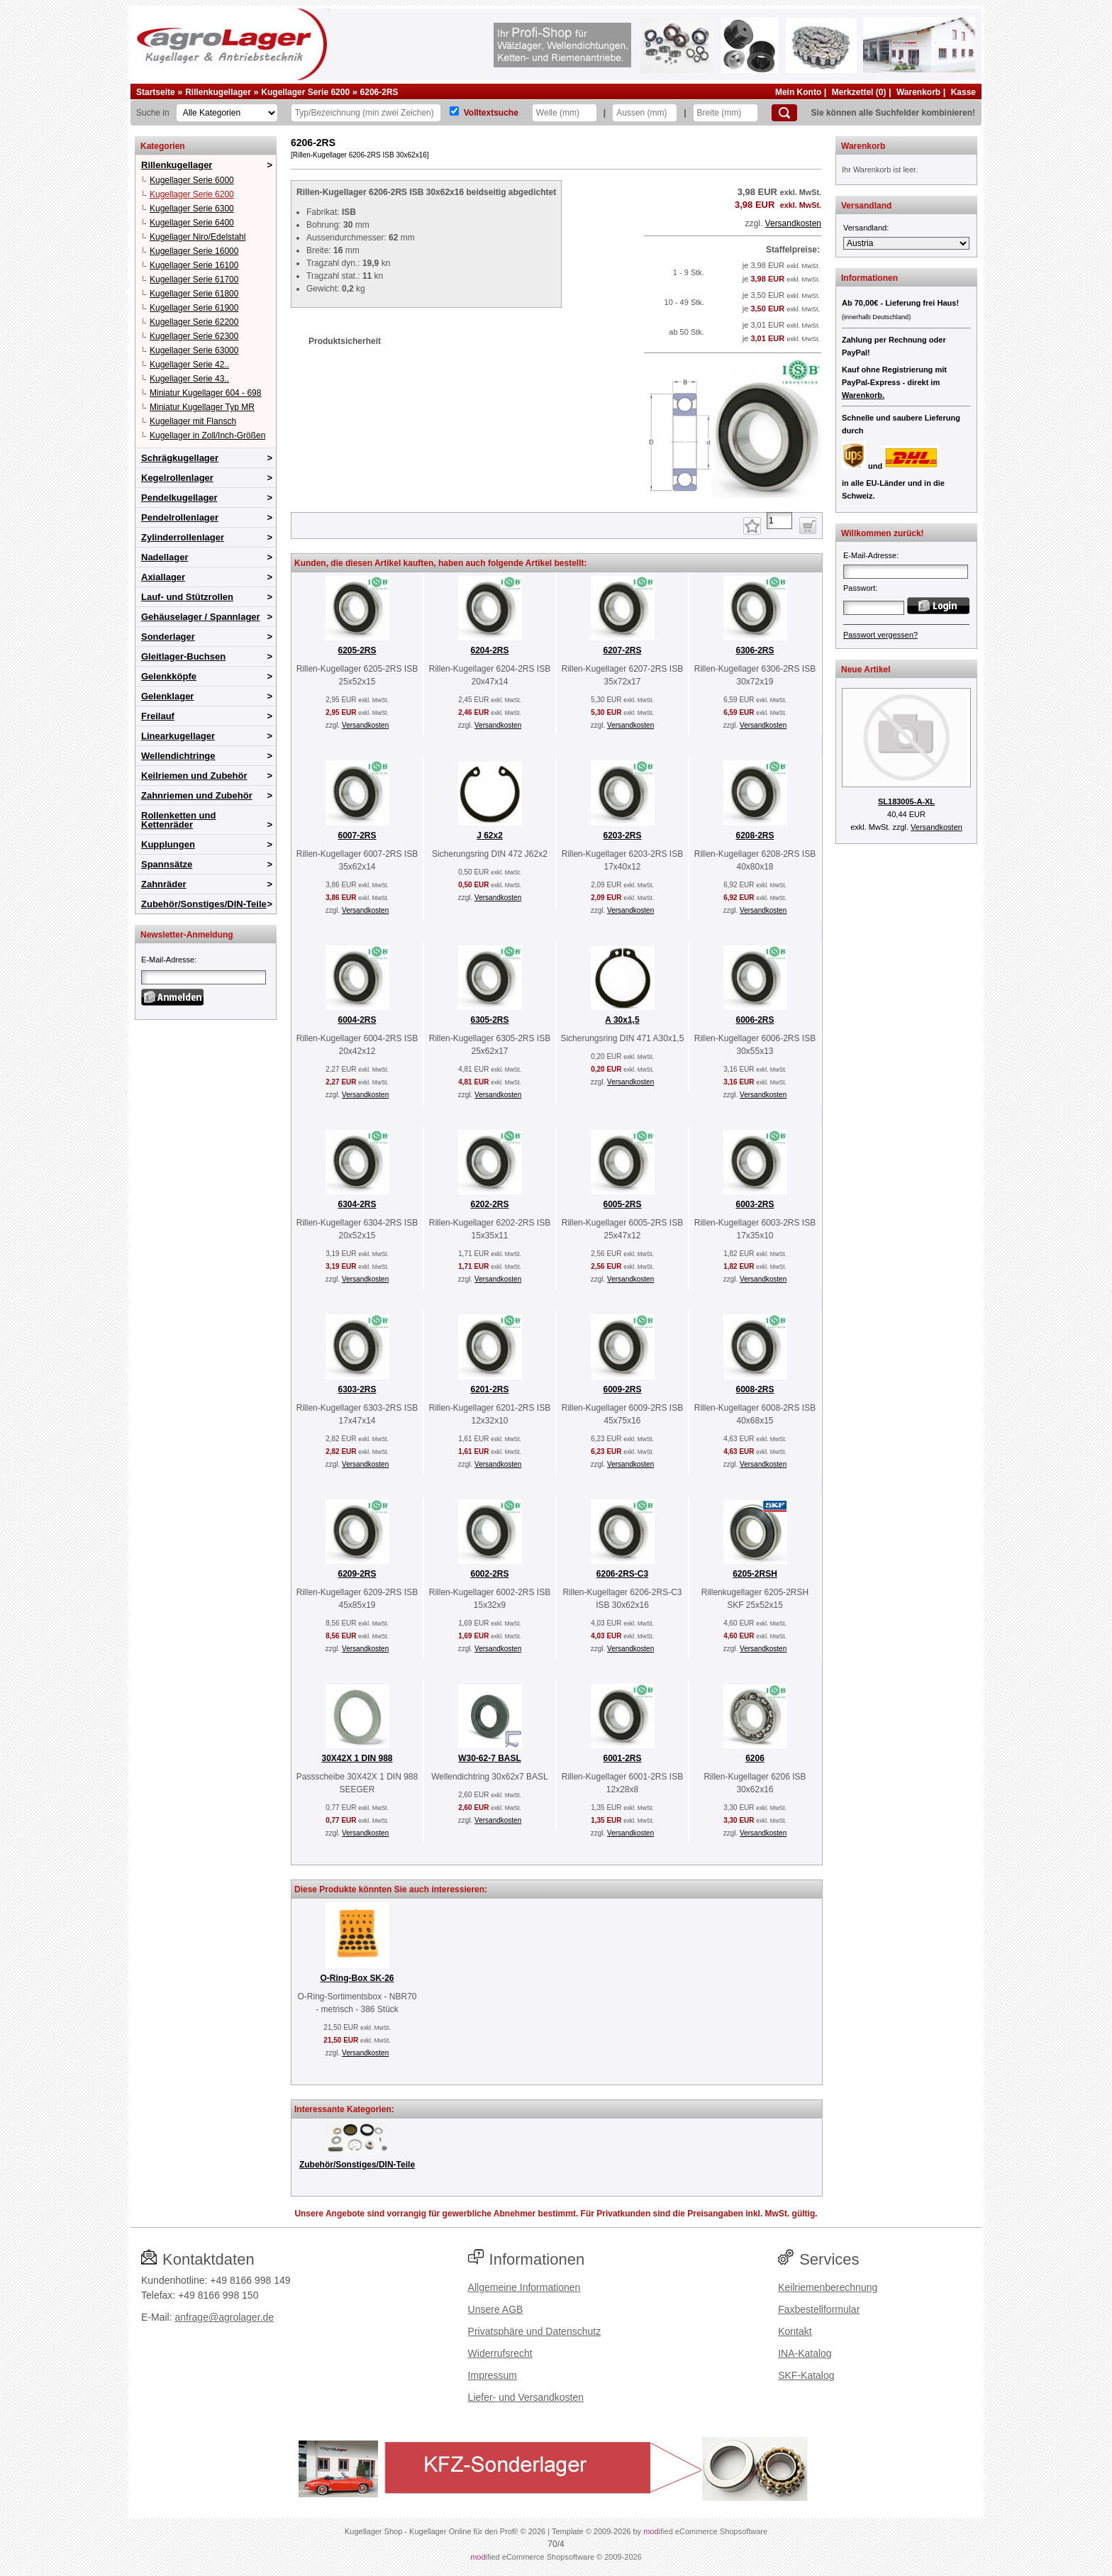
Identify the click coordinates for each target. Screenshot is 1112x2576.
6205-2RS (357, 650)
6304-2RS (357, 1204)
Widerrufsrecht (500, 2353)
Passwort (859, 588)
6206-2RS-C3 (622, 1574)
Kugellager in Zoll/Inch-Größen (207, 435)
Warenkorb (918, 92)
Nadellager (164, 557)
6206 (754, 1758)
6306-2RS (754, 650)
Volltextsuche (491, 113)
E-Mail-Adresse (167, 959)
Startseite (155, 92)
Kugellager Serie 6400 (192, 223)
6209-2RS (357, 1574)
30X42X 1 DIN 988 (356, 1758)
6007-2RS (357, 835)
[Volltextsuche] (454, 111)
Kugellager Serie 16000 (194, 251)
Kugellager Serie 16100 (194, 265)
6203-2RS (622, 835)
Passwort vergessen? (880, 635)
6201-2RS (489, 1389)
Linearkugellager (178, 736)
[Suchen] (784, 112)
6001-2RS (622, 1758)
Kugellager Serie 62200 (194, 322)
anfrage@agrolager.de (224, 2317)
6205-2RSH (755, 1574)
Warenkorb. (863, 395)
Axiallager (163, 577)
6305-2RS (489, 1020)
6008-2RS (754, 1389)
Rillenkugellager (218, 92)
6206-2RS (379, 92)
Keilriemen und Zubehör (194, 775)
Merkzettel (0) (859, 92)
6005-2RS (622, 1204)
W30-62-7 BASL (489, 1758)
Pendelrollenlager (179, 517)
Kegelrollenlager (177, 477)
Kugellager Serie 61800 (194, 294)
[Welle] (564, 112)
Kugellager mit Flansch (193, 421)
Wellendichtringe (178, 755)
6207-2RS (622, 650)
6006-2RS (754, 1020)
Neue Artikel (866, 669)
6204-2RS (489, 650)
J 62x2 (490, 835)
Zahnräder (164, 884)
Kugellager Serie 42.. (189, 365)
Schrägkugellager (179, 458)
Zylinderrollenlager (182, 537)
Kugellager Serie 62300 (194, 336)
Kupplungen (168, 844)
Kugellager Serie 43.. (189, 379)
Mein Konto (798, 92)
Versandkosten (793, 223)
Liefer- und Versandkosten (526, 2397)
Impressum (492, 2375)
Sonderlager (168, 636)
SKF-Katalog (806, 2375)
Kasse (963, 92)
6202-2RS (489, 1204)
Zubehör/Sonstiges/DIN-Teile (204, 904)
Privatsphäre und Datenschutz (534, 2331)
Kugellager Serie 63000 (194, 350)
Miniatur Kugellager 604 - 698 (205, 393)
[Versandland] (906, 243)
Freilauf (157, 716)
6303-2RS (357, 1389)
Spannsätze (166, 864)
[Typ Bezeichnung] (365, 112)
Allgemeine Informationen (524, 2287)
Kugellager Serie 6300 (192, 208)
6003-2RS (754, 1204)
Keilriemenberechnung (827, 2287)
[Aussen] (645, 112)
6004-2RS (357, 1020)
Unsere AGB (495, 2309)
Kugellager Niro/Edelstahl (197, 237)
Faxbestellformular (819, 2309)
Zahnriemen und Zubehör (196, 795)
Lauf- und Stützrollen (187, 597)
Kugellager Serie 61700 (194, 279)
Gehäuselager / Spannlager (200, 616)
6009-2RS (622, 1389)
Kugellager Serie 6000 (192, 180)
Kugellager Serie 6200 (305, 92)
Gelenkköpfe (168, 676)
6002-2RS (489, 1574)
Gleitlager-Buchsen (183, 656)
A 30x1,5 (622, 1020)
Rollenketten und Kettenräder (178, 820)
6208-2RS (754, 835)
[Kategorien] (227, 112)
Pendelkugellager (179, 497)
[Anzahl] (779, 520)
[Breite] (725, 112)
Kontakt (794, 2331)
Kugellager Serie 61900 (194, 308)
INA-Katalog (804, 2353)
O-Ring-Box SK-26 (357, 1978)
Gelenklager (167, 696)
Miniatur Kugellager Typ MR (202, 407)
